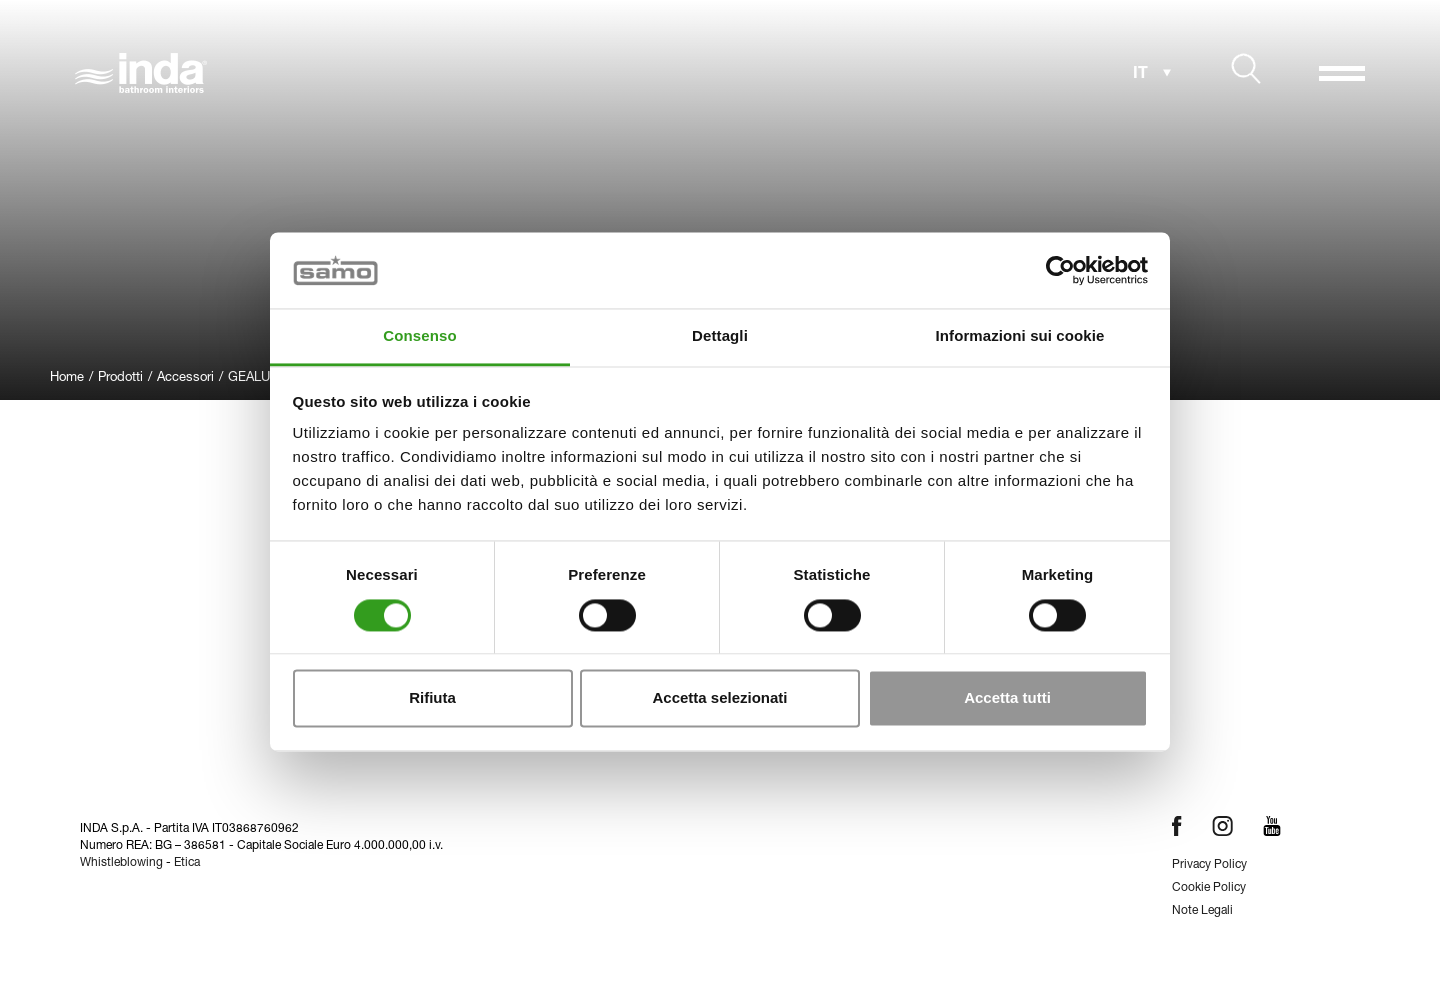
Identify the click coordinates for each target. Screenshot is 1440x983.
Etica (187, 863)
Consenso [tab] (419, 336)
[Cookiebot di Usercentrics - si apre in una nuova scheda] (1060, 270)
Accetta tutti (1007, 698)
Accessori (185, 378)
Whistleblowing (121, 863)
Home (67, 378)
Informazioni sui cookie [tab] (1020, 336)
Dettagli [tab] (720, 336)
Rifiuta (432, 698)
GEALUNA (257, 378)
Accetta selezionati (719, 698)
